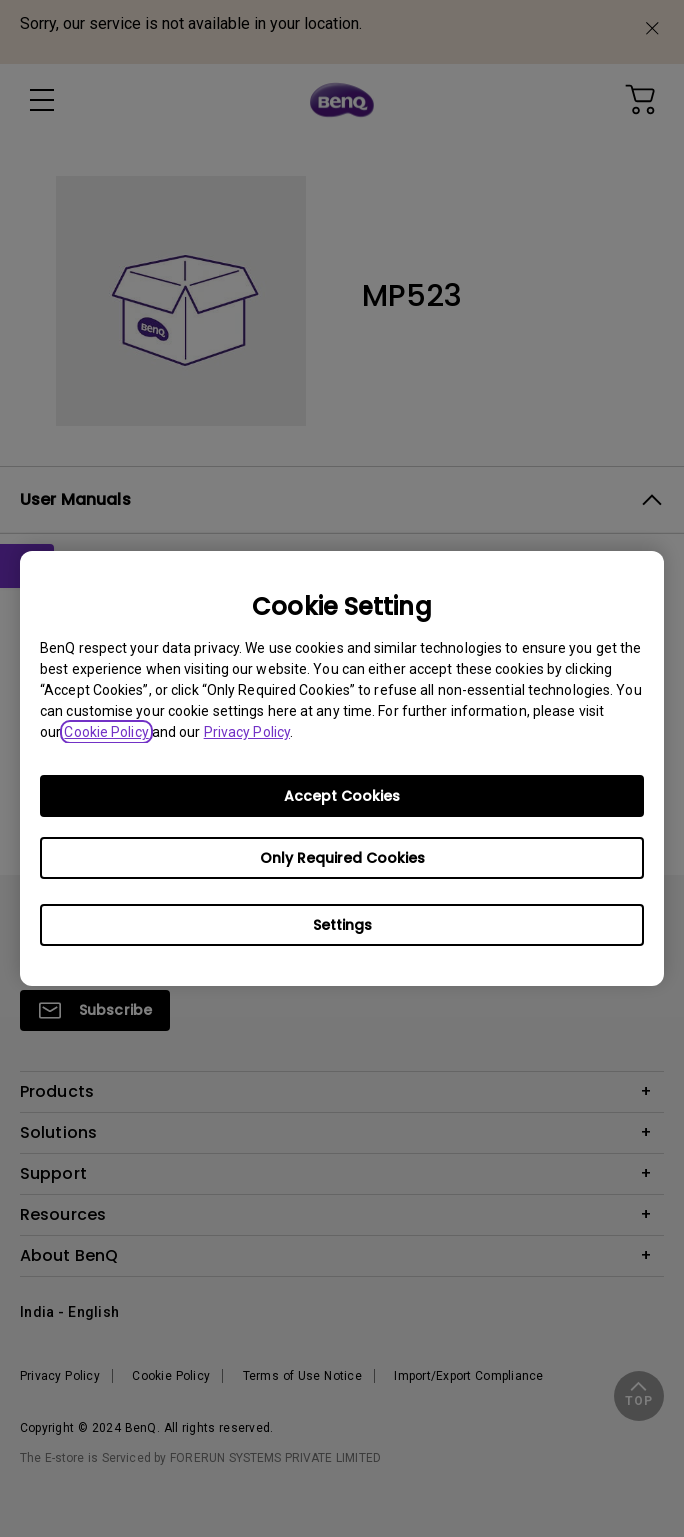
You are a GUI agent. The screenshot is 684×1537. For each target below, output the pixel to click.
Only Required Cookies (342, 858)
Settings (342, 925)
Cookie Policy (106, 732)
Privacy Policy (247, 732)
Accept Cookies (342, 796)
